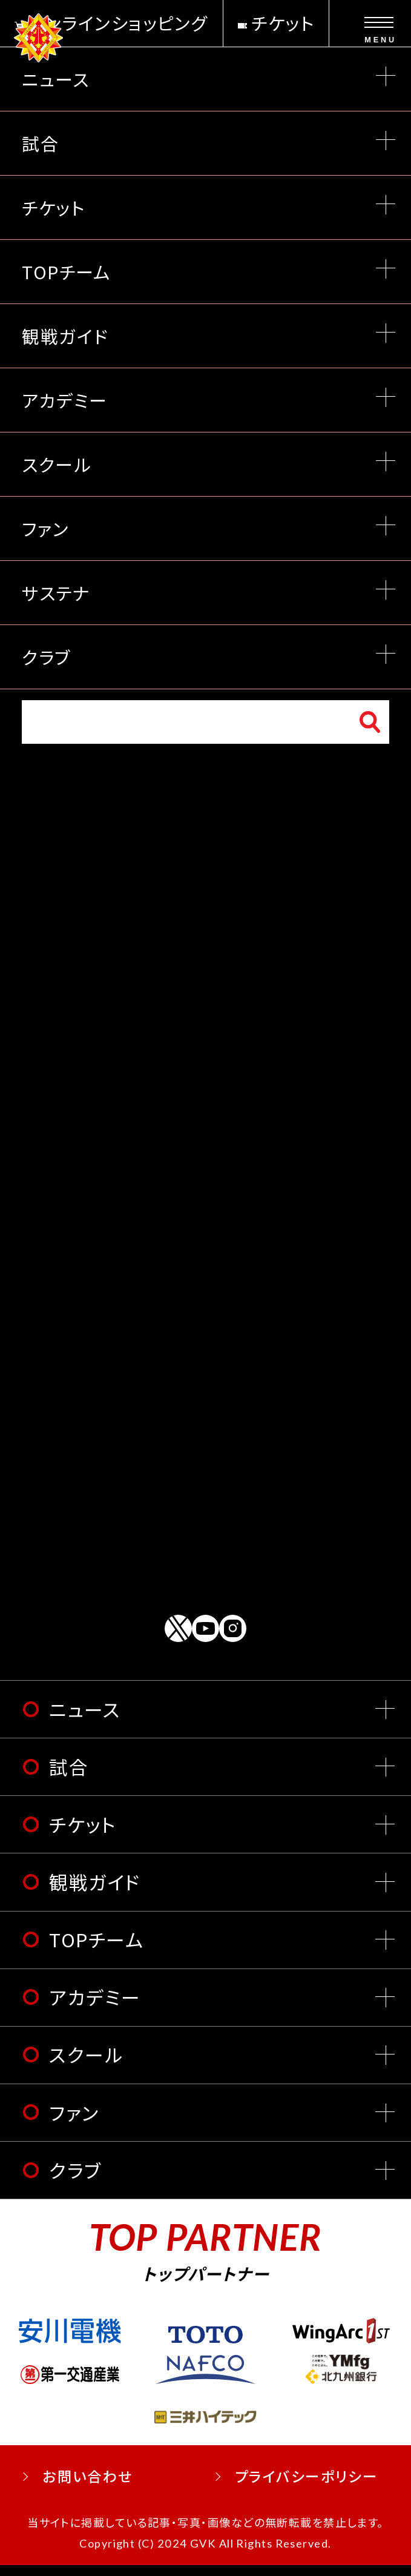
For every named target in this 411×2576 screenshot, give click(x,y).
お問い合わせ (87, 2487)
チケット (82, 1835)
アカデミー (94, 2007)
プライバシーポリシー (306, 2487)
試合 (68, 1777)
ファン (74, 2123)
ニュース (84, 1719)
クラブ (75, 2180)
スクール (86, 2065)
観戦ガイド (94, 1892)
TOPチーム (96, 1950)
